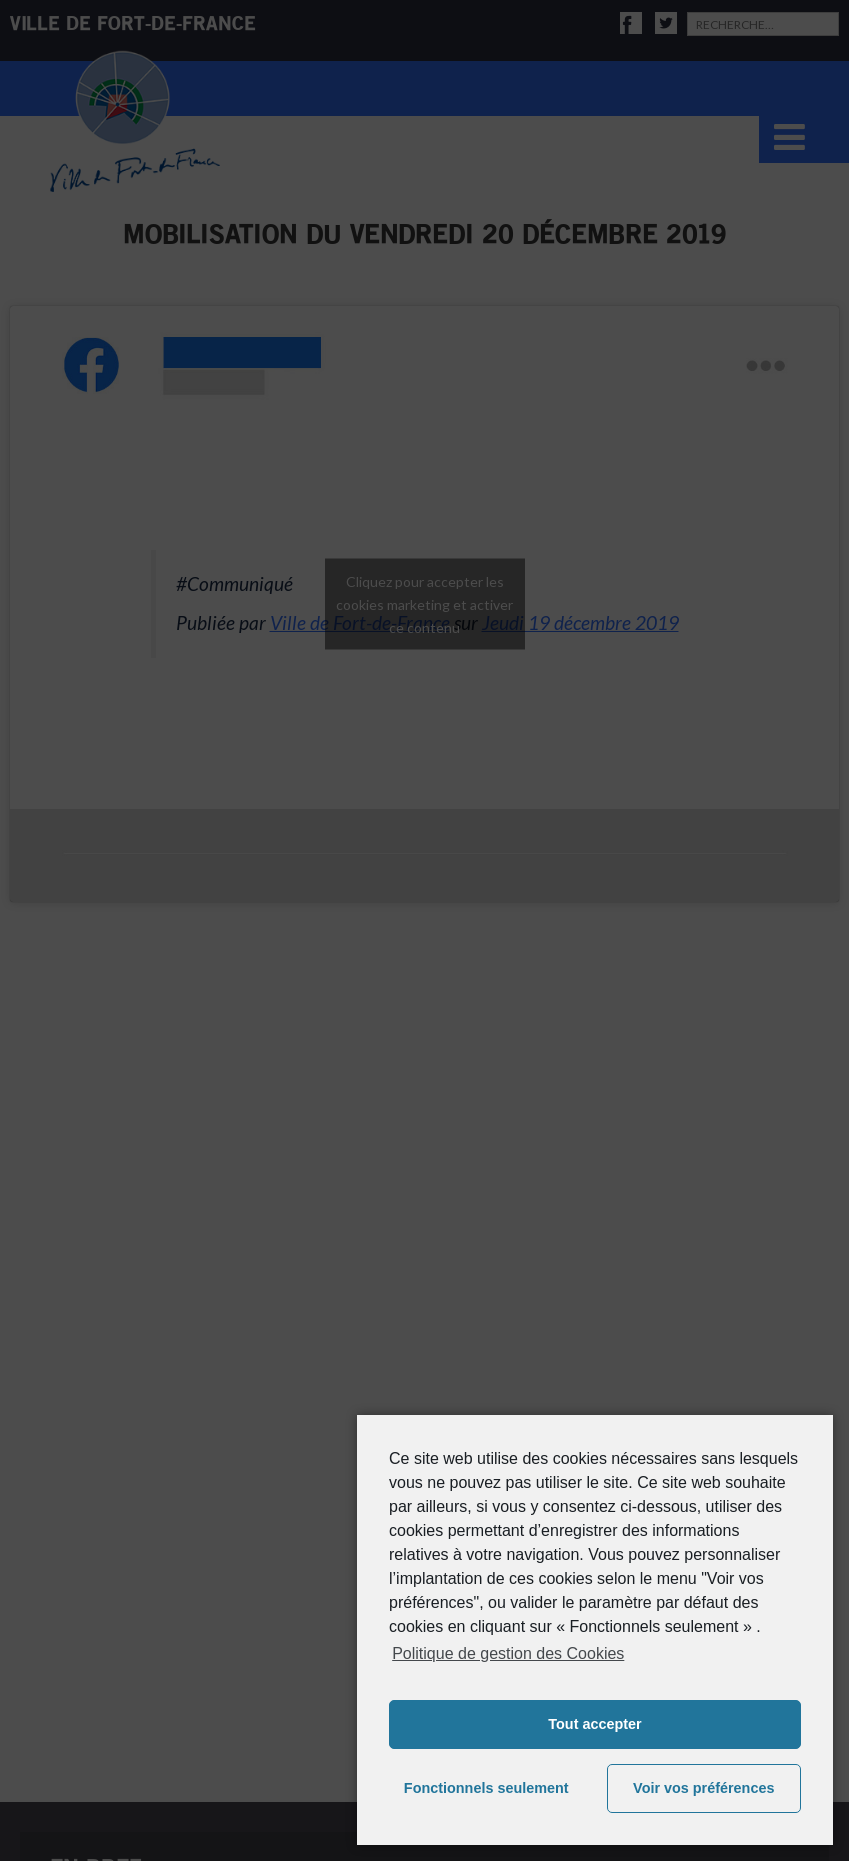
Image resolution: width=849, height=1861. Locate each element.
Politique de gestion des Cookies (508, 1653)
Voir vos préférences (703, 1788)
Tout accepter (594, 1724)
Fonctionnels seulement (486, 1788)
